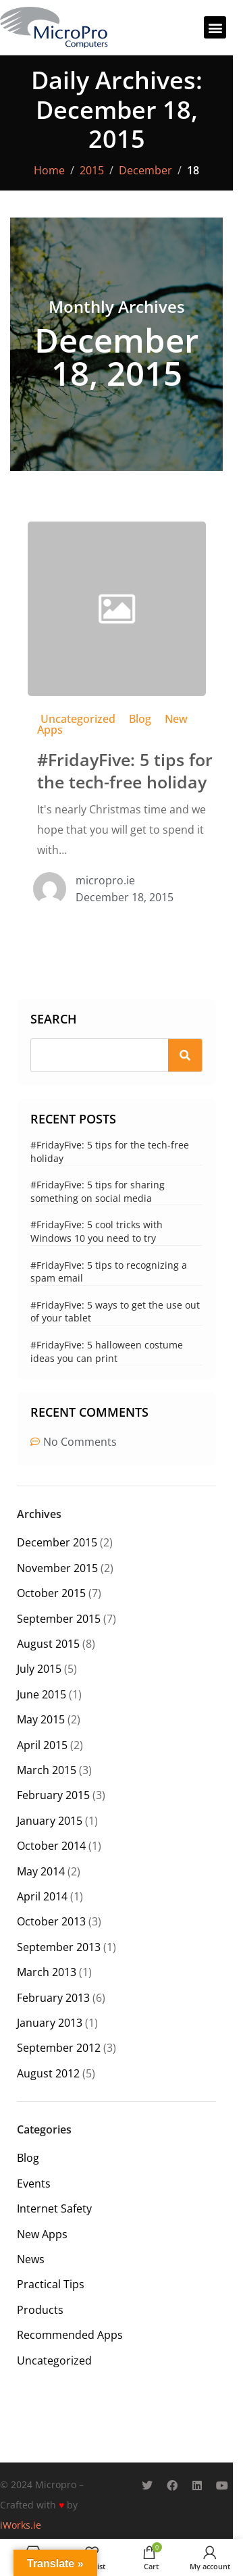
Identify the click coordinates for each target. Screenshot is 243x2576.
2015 (92, 170)
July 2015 (39, 1668)
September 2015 (59, 1618)
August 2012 (48, 2073)
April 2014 (42, 1896)
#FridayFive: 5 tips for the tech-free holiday (125, 770)
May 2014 (41, 1871)
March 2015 (46, 1770)
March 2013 (46, 1972)
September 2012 (59, 2047)
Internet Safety (54, 2208)
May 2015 (41, 1719)
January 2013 (49, 2022)
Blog (140, 718)
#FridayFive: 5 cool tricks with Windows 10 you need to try (96, 1231)
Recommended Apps (70, 2334)
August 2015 (48, 1643)
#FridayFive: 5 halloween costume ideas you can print (106, 1351)
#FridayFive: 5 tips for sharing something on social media (97, 1191)
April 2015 (42, 1745)
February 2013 (53, 1997)
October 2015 (51, 1593)
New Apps (42, 2234)
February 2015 (53, 1795)
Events (34, 2183)
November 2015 (57, 1568)
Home (49, 170)
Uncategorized (77, 718)
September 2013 (59, 1947)
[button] (215, 27)
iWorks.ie (20, 2525)
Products (40, 2309)
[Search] (185, 1055)
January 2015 (49, 1820)
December (145, 170)
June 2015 (41, 1694)
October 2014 (51, 1845)
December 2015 (57, 1542)
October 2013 (51, 1921)
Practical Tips (50, 2284)
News (31, 2259)
